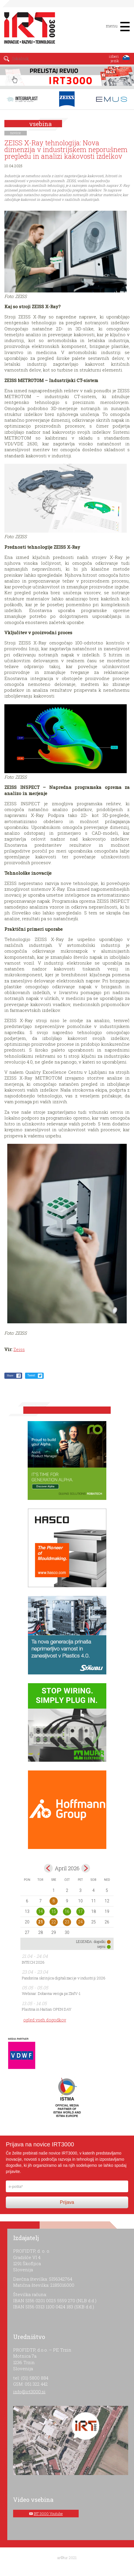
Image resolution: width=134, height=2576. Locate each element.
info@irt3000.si (29, 2391)
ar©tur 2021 (67, 2557)
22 (53, 1922)
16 (67, 1911)
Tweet (31, 1375)
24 (80, 1922)
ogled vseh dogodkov (44, 2020)
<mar (48, 1868)
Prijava (67, 2202)
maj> (85, 1868)
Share (10, 1375)
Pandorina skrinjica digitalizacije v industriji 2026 (63, 1978)
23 (67, 1922)
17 (80, 1911)
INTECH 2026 (33, 1962)
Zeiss (19, 1349)
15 (53, 1911)
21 (40, 1922)
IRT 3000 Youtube (48, 2513)
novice (15, 132)
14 (40, 1911)
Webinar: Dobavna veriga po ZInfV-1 (51, 1993)
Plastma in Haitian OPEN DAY (46, 2009)
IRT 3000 (27, 28)
